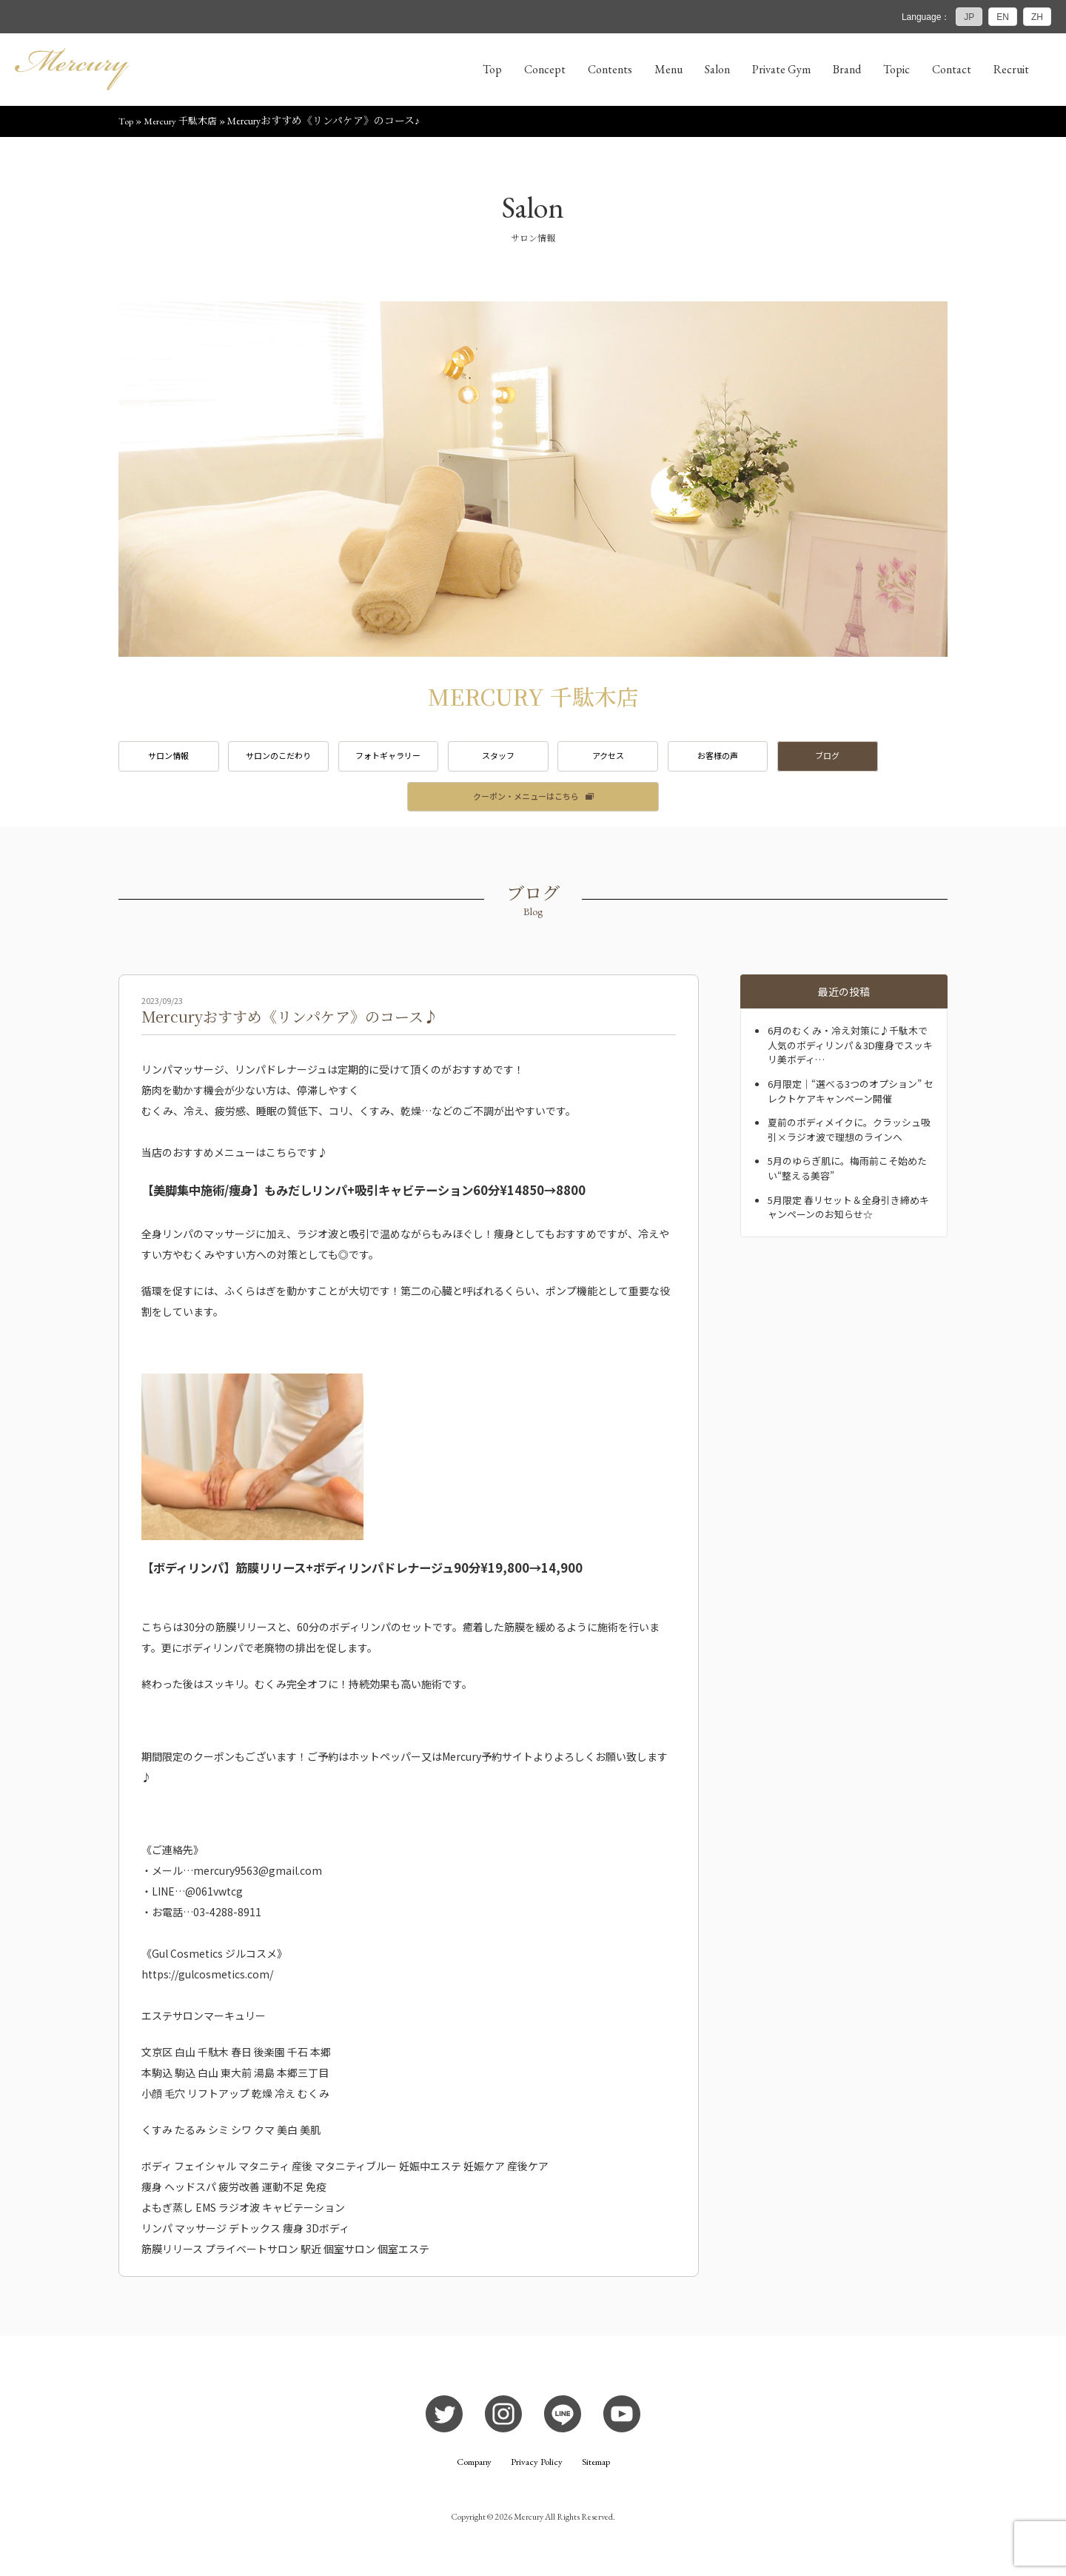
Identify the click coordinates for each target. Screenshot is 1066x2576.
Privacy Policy (536, 2471)
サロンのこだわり (293, 760)
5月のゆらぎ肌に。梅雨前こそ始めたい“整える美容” (848, 1176)
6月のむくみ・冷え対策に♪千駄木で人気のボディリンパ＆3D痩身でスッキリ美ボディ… (852, 1052)
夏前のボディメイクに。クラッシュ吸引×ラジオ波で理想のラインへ (850, 1137)
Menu (668, 69)
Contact (951, 69)
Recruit (1011, 69)
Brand (847, 69)
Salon (717, 69)
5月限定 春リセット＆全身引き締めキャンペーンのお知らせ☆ (849, 1214)
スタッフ (533, 760)
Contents (610, 69)
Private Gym (781, 69)
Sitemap (598, 2471)
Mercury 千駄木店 (182, 123)
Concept (545, 69)
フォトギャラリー (413, 760)
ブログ (892, 760)
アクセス (653, 760)
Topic (896, 69)
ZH (1037, 17)
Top (492, 69)
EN (1002, 17)
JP (969, 17)
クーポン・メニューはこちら (525, 803)
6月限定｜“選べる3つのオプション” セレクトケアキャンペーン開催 (851, 1099)
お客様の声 (773, 760)
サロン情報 (173, 760)
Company (471, 2471)
